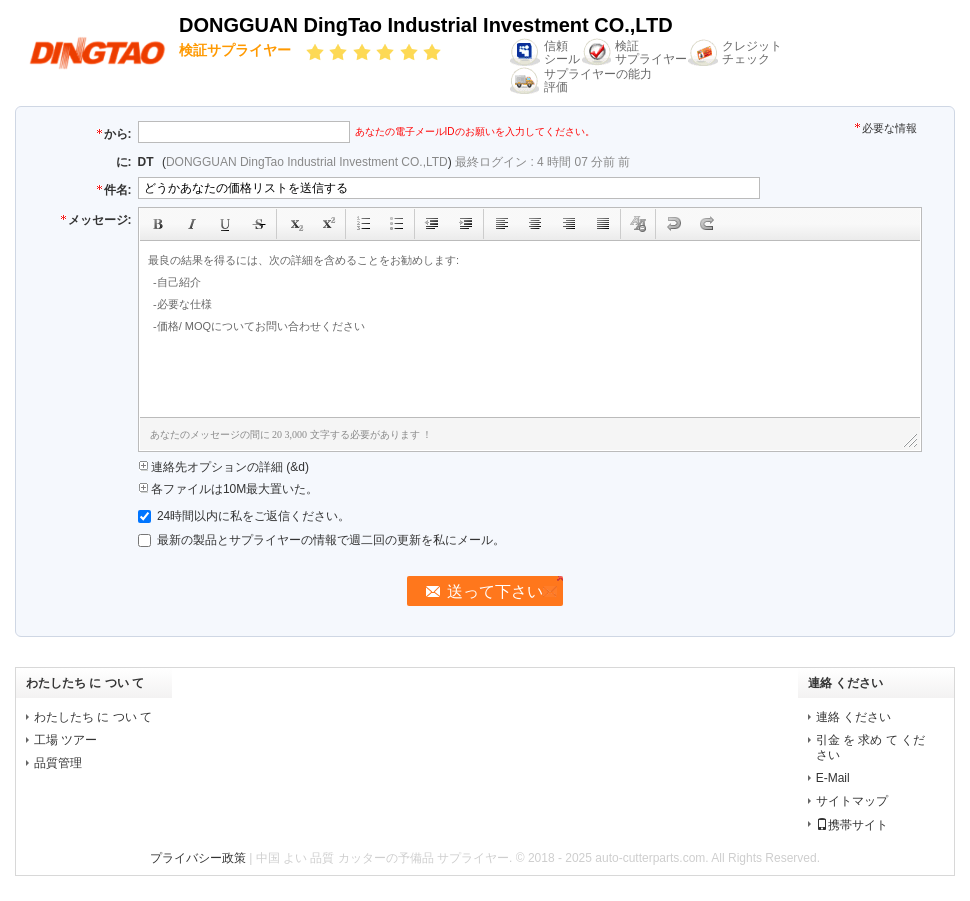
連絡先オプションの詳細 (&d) (223, 467)
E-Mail (833, 778)
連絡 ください (853, 717)
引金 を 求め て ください (870, 747)
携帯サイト (852, 825)
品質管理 (58, 763)
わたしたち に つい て (93, 717)
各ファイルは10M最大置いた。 (228, 489)
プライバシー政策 (198, 858)
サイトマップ (852, 801)
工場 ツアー (65, 740)
